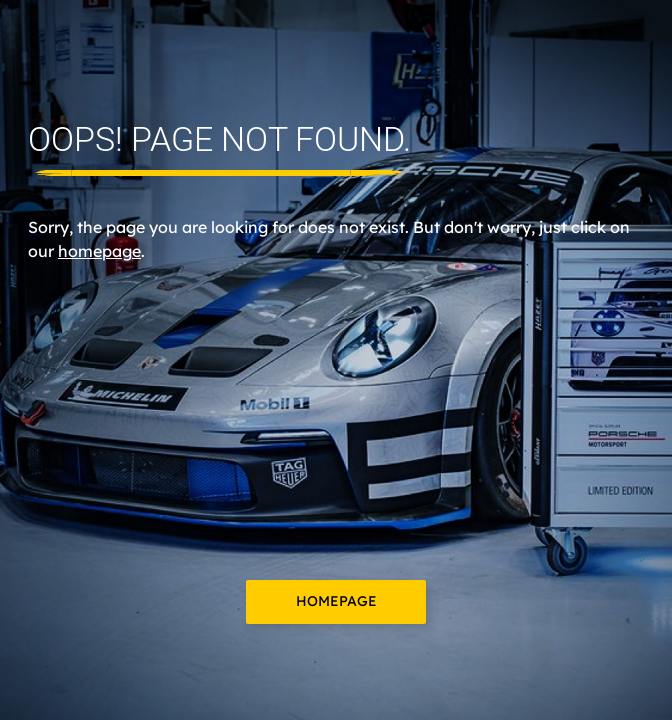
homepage (99, 251)
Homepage (336, 601)
